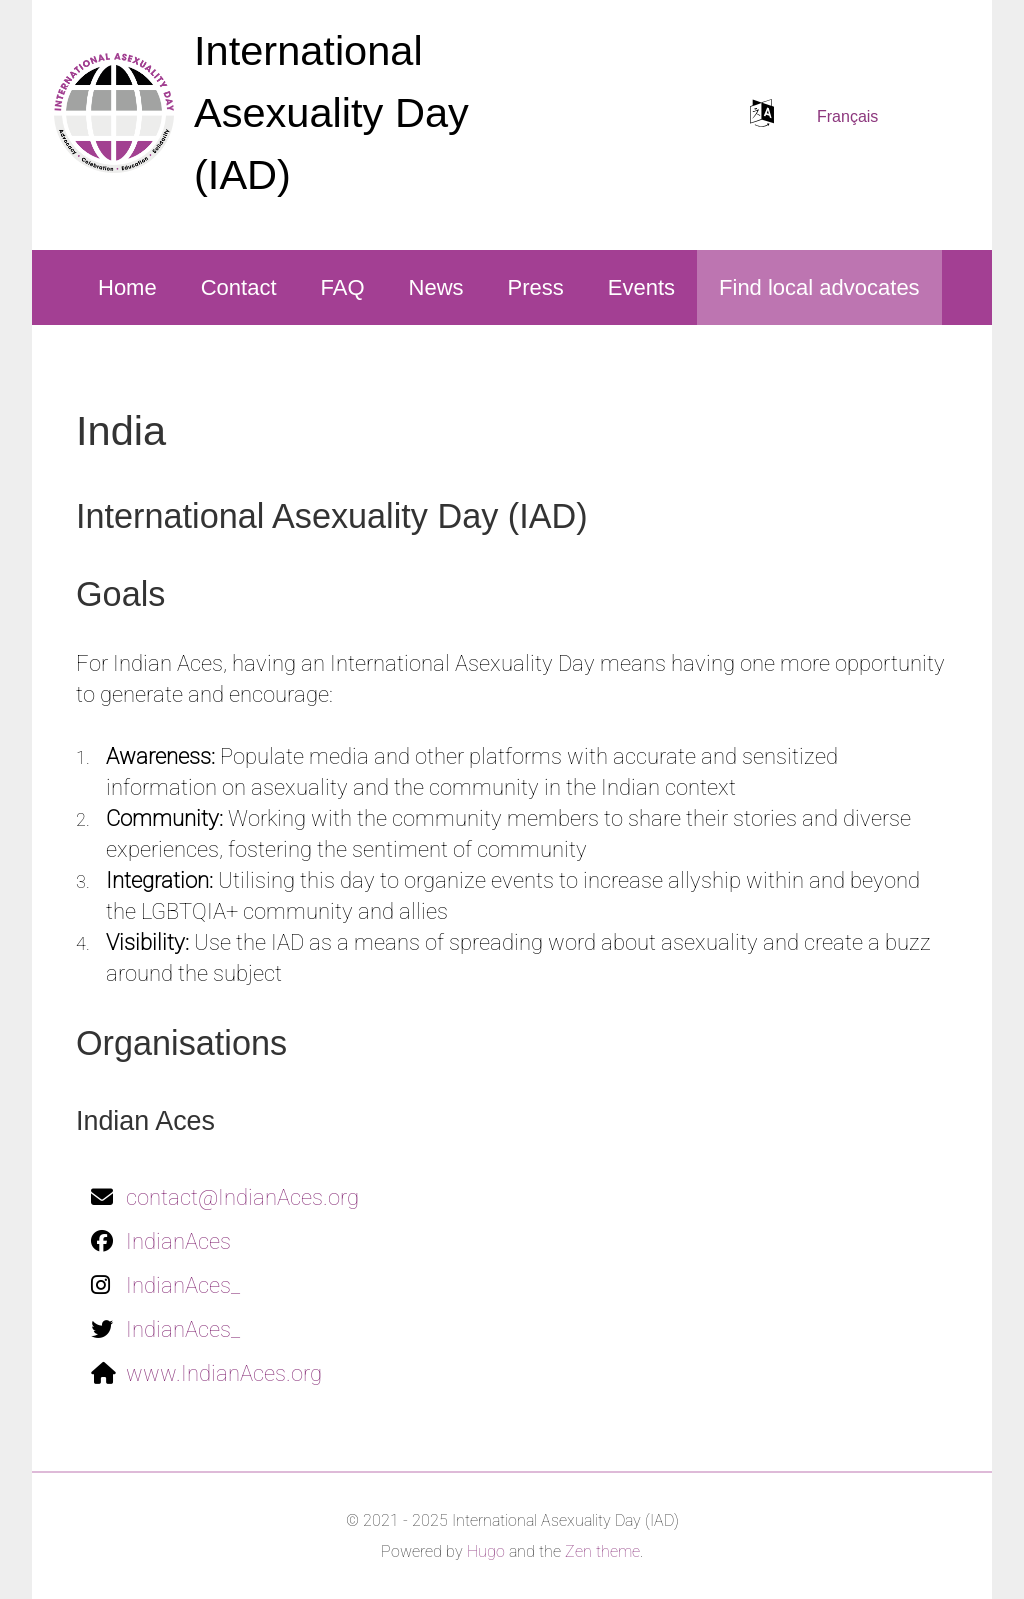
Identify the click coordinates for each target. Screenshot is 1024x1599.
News (436, 287)
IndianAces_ (183, 1285)
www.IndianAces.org (224, 1373)
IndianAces (178, 1241)
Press (536, 287)
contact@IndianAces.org (242, 1197)
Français (847, 116)
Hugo (486, 1551)
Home (127, 287)
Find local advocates (819, 287)
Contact (239, 287)
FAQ (343, 287)
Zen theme (602, 1551)
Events (641, 287)
